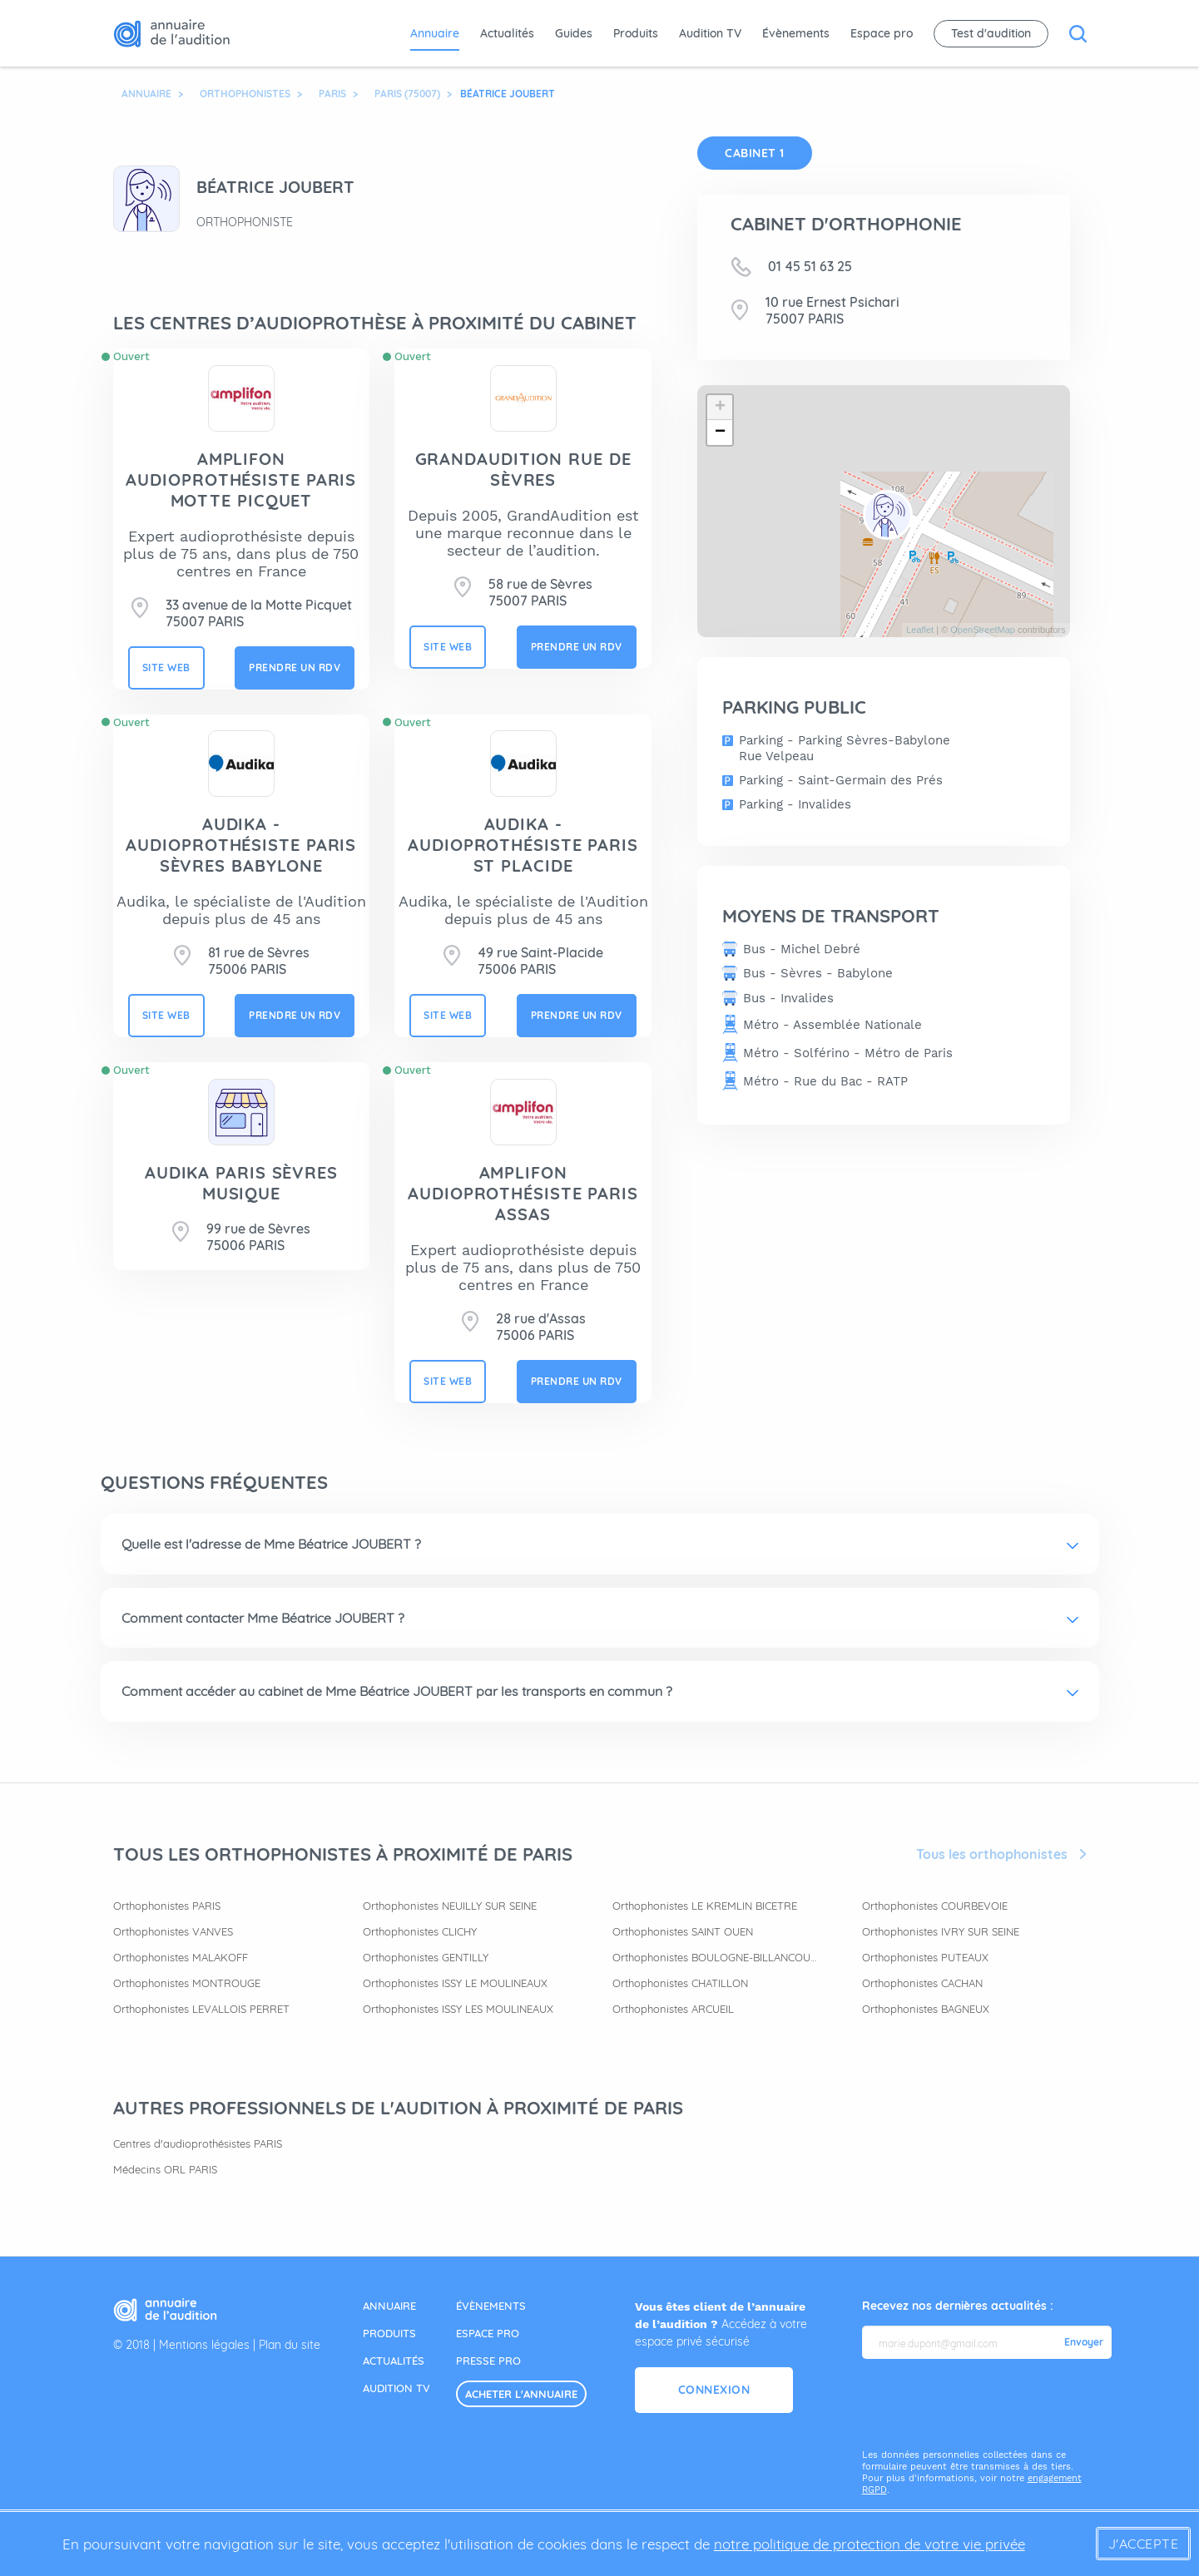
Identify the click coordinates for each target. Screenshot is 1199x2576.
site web (166, 667)
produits (389, 2333)
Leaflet (920, 630)
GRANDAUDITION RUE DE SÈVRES (523, 469)
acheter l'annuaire (521, 2393)
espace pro (487, 2333)
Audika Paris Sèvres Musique (241, 1183)
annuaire (389, 2305)
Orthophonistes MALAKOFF (180, 1957)
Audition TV (710, 33)
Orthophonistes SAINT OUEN (682, 1931)
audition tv (396, 2388)
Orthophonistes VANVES (173, 1931)
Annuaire (434, 33)
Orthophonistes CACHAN (922, 1983)
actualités (393, 2360)
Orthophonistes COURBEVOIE (935, 1905)
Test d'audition (991, 33)
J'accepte (1143, 2543)
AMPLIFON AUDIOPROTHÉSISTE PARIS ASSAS (523, 1193)
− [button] (720, 432)
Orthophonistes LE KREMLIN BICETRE (704, 1905)
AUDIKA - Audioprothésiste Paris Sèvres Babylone (241, 844)
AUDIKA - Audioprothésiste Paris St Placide (523, 844)
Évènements (796, 33)
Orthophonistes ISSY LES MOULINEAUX (458, 2008)
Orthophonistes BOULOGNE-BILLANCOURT (716, 1957)
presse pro (488, 2360)
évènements (491, 2305)
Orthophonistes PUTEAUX (925, 1957)
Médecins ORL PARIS (165, 2169)
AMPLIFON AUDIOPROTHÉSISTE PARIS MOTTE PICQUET (241, 479)
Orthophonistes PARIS (166, 1905)
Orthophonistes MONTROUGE (186, 1983)
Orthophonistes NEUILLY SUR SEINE (450, 1905)
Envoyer (1083, 2342)
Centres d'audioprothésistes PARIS (197, 2143)
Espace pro (881, 33)
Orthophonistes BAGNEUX (925, 2008)
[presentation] (988, 2404)
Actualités (507, 33)
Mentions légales (204, 2344)
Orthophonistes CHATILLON (680, 1983)
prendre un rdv (294, 667)
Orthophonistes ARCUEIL (673, 2008)
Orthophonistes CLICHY (420, 1931)
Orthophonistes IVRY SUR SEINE (940, 1931)
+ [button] (720, 407)
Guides (573, 33)
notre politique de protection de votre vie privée (869, 2544)
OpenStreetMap (982, 630)
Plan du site (289, 2344)
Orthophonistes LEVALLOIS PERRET (201, 2008)
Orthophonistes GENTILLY (425, 1957)
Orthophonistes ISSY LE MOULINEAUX (455, 1983)
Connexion (714, 2389)
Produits (635, 33)
